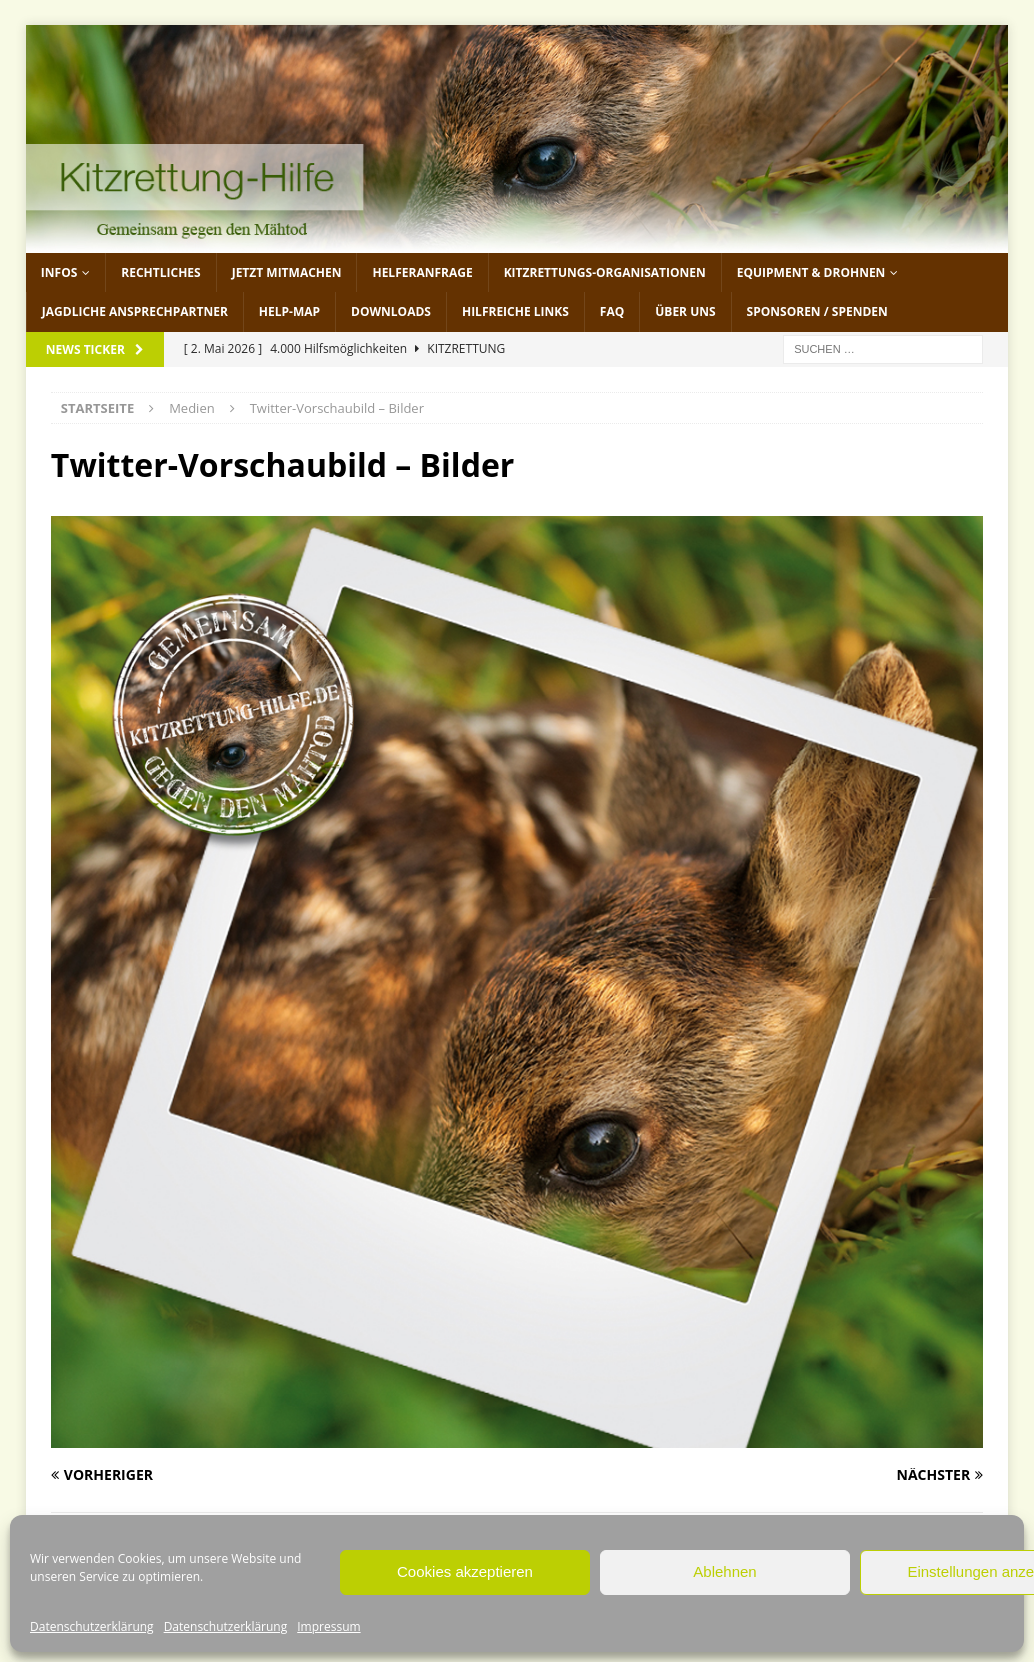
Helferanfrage (422, 272)
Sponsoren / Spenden (817, 311)
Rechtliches (160, 272)
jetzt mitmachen (287, 272)
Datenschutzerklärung (92, 1626)
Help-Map (289, 311)
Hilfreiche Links (515, 311)
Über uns (685, 311)
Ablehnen (724, 1571)
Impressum (328, 1626)
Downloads (391, 311)
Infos (59, 272)
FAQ (612, 311)
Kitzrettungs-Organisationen (605, 272)
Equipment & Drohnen (811, 272)
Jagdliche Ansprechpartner (135, 311)
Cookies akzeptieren (465, 1571)
